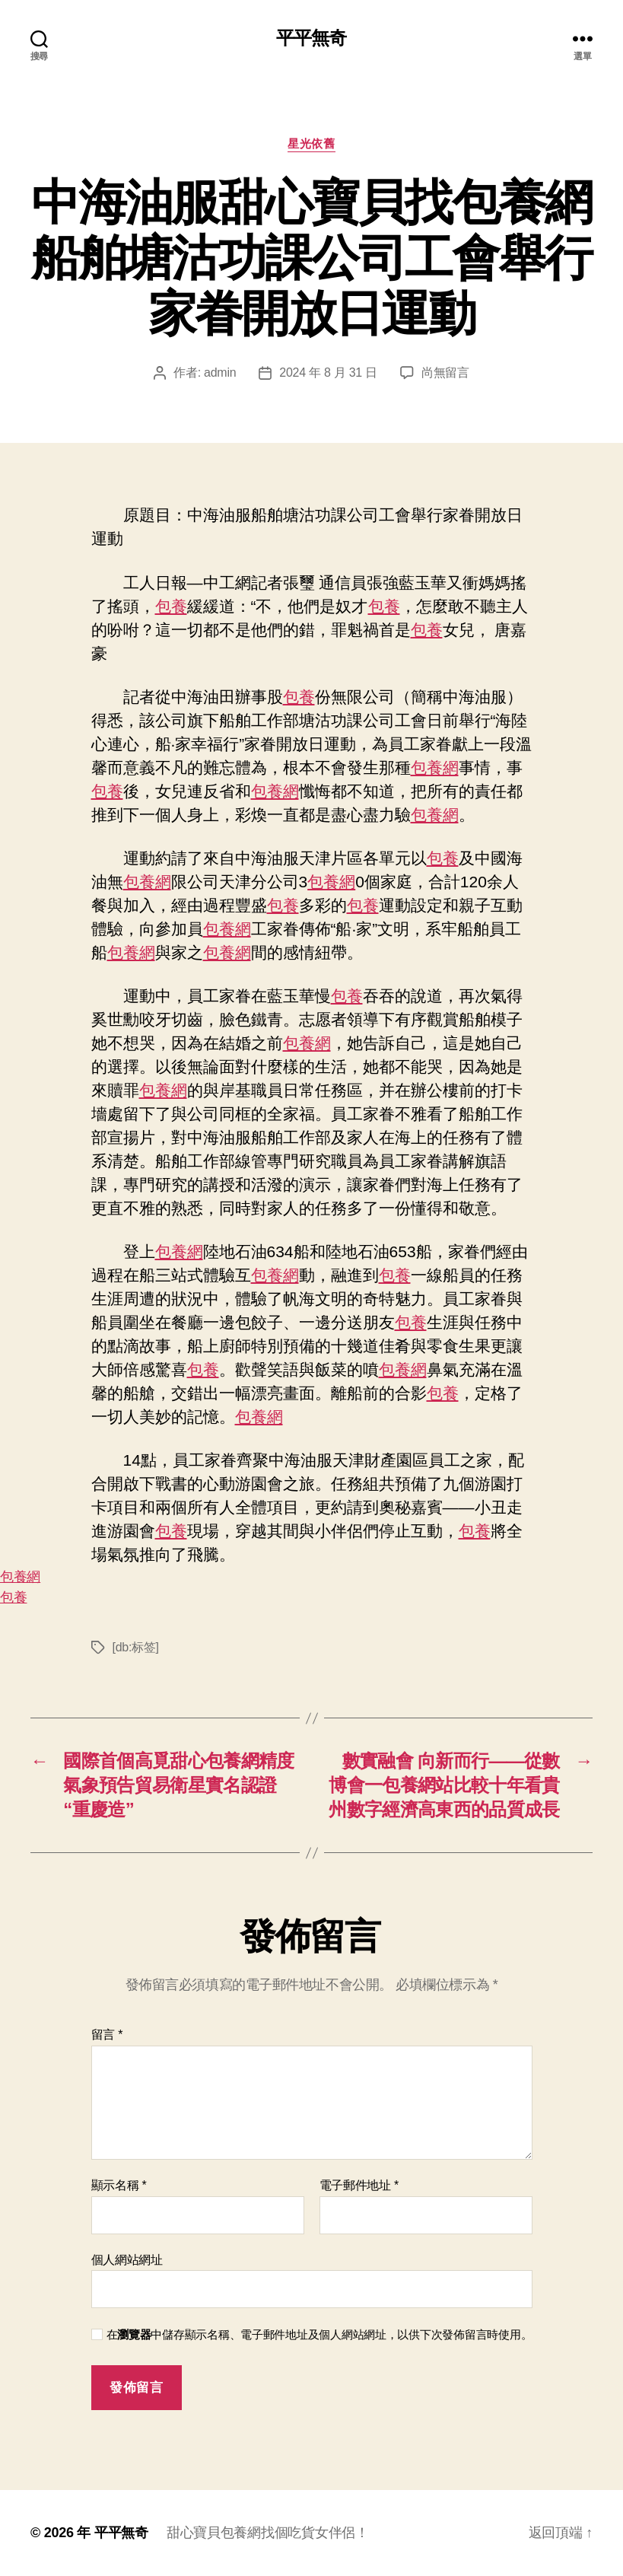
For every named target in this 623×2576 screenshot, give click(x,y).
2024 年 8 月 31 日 (328, 372)
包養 (171, 606)
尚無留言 (445, 372)
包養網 (435, 767)
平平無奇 (311, 38)
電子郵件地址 (359, 2185)
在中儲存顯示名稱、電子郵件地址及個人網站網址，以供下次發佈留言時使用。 (319, 2334)
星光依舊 (311, 143)
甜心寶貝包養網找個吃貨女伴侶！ (268, 2532)
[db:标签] (136, 1647)
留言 (107, 2034)
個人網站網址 (127, 2259)
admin (220, 372)
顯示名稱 (119, 2185)
